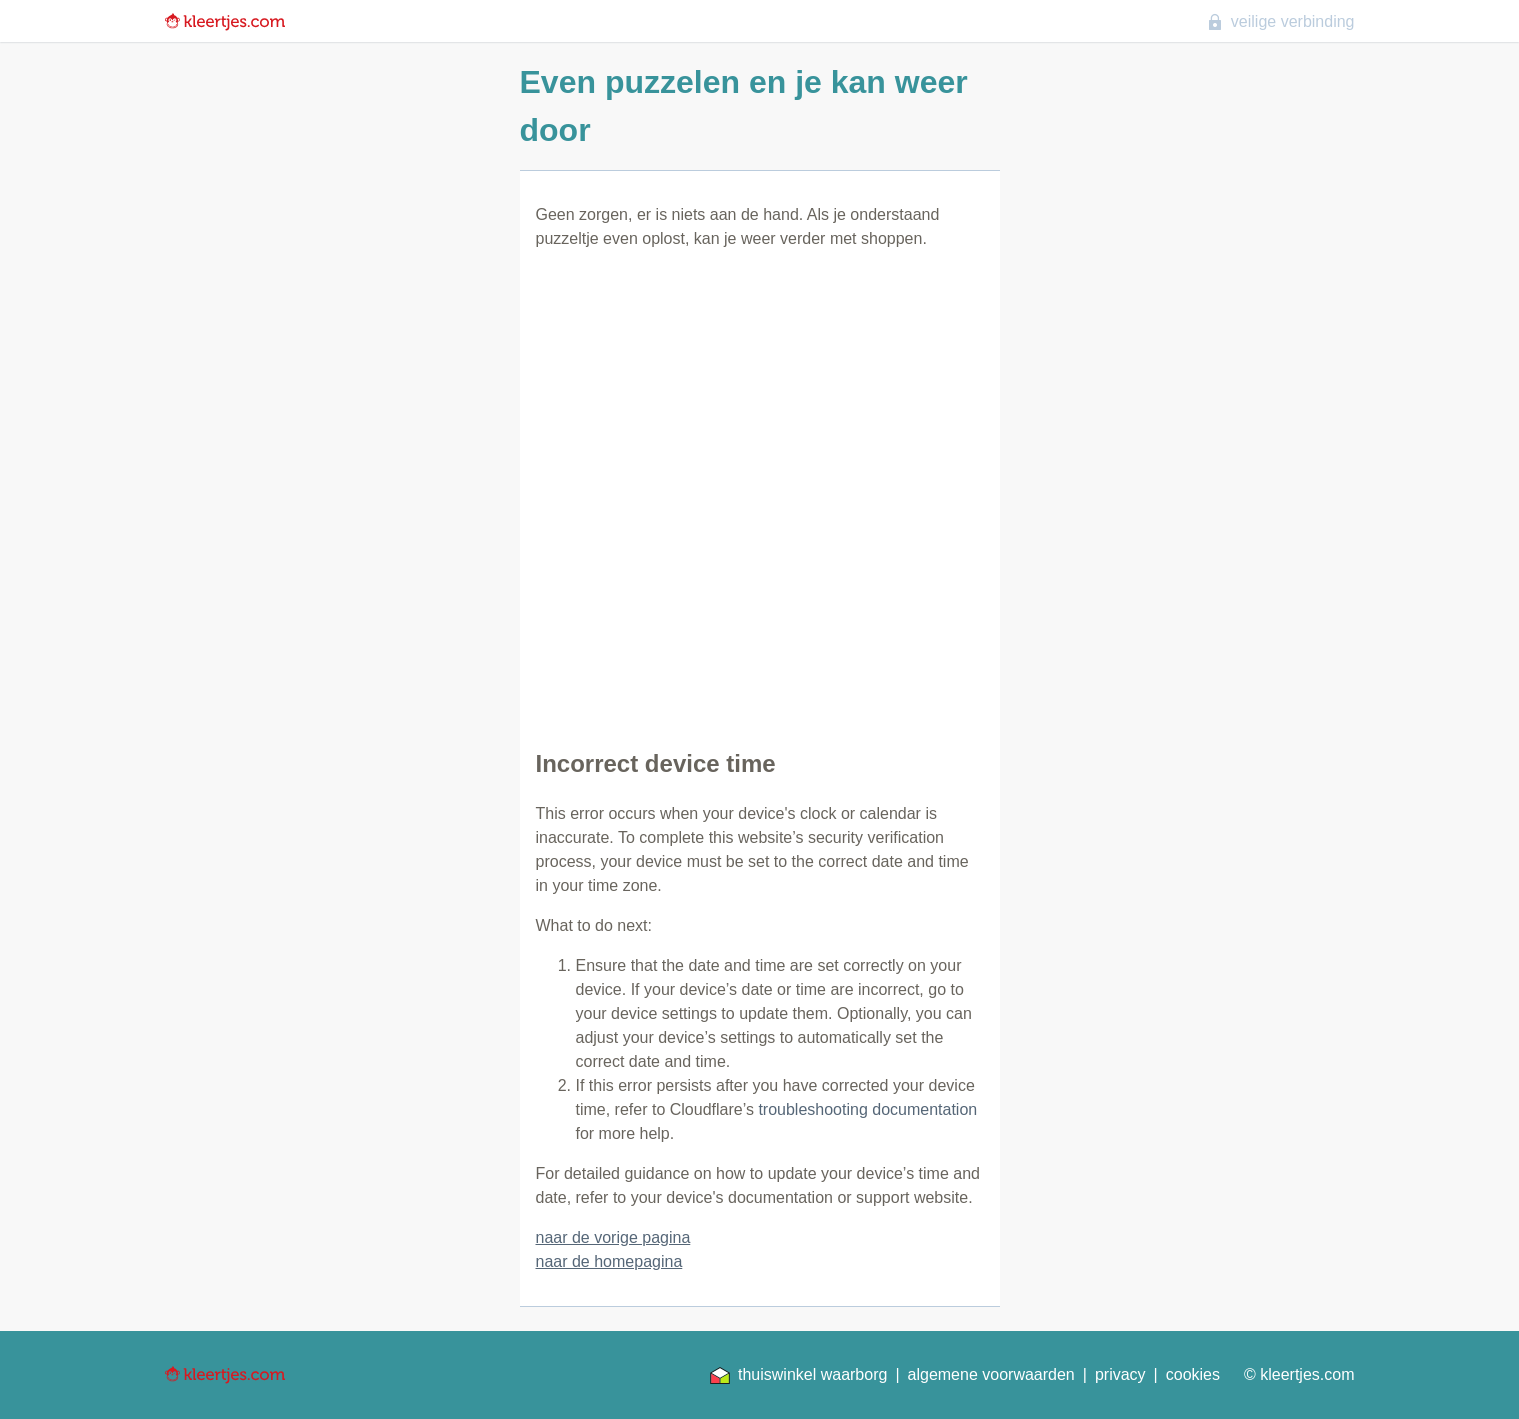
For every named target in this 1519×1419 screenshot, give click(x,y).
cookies (1193, 1374)
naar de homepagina (609, 1261)
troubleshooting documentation (867, 1109)
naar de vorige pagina (613, 1237)
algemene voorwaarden (991, 1374)
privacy (1120, 1374)
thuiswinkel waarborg (798, 1375)
